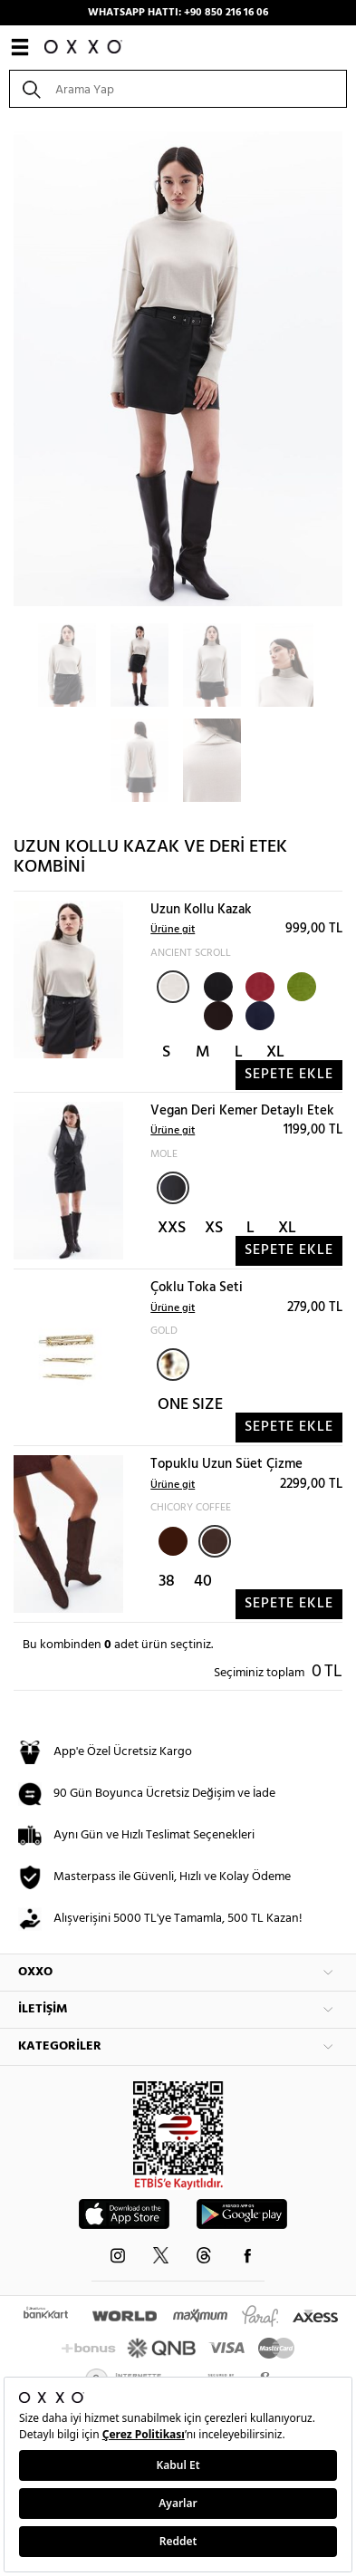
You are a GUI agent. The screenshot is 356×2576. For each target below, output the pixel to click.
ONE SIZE (190, 1405)
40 (203, 1581)
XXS (172, 1228)
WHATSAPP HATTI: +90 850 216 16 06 (178, 13)
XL (275, 1052)
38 (167, 1581)
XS (214, 1228)
